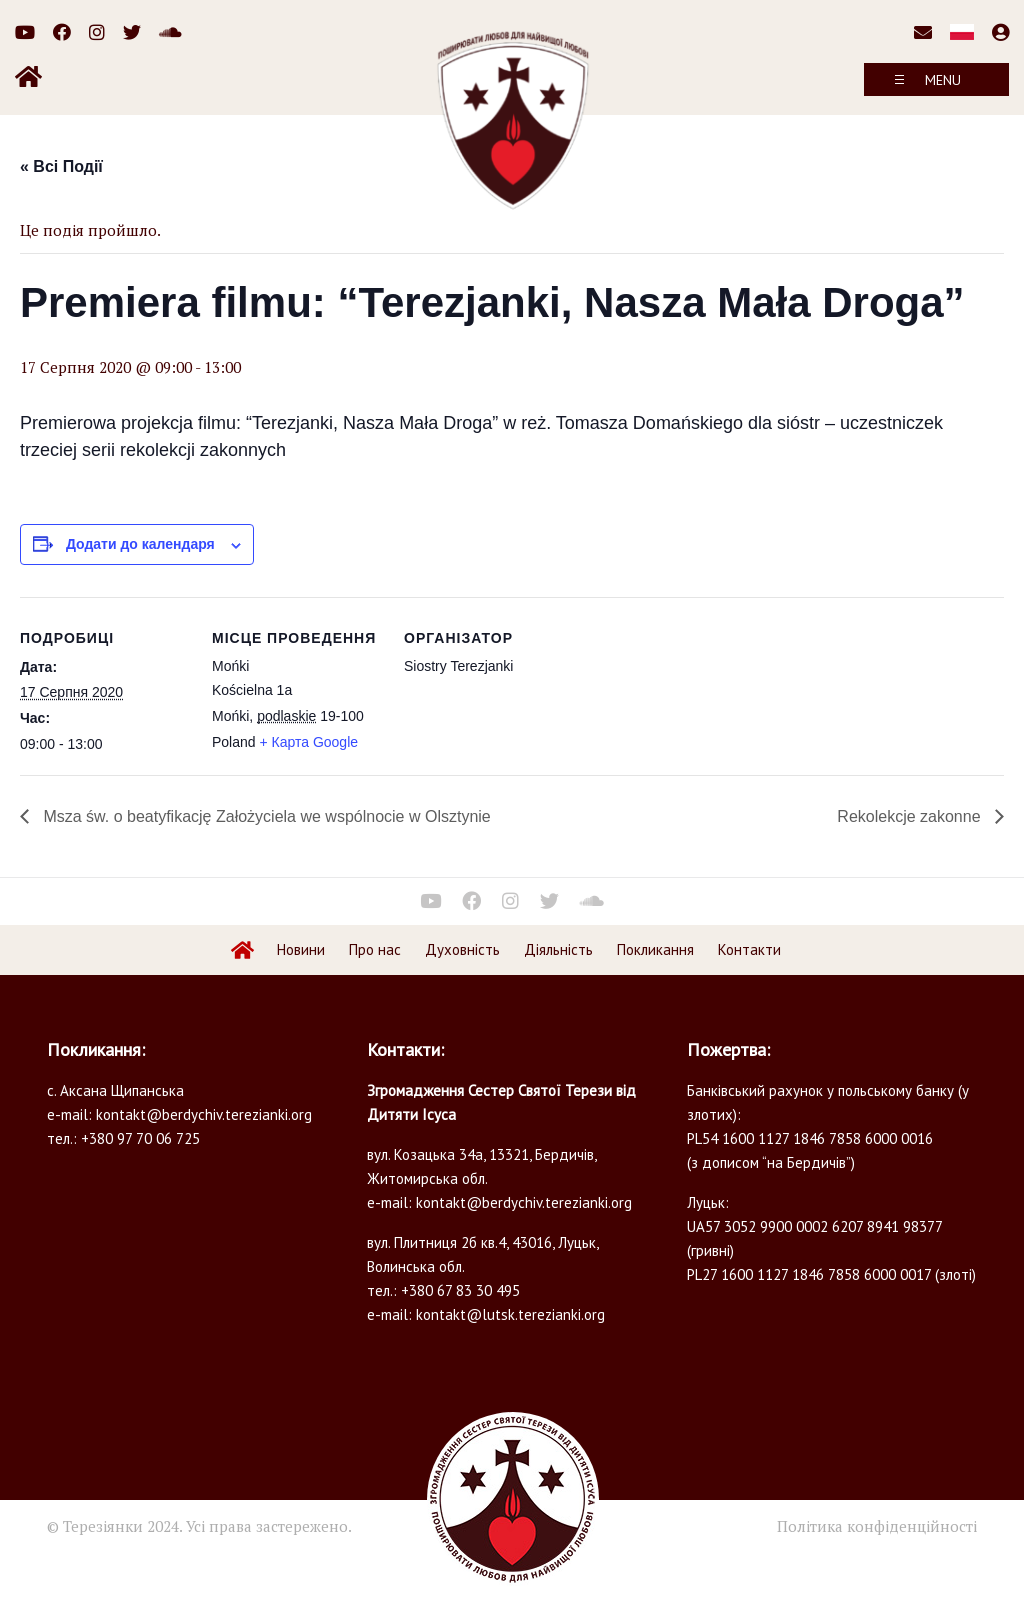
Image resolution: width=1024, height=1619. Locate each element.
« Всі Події (61, 166)
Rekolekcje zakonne (911, 816)
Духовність (462, 949)
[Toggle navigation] (936, 79)
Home (243, 950)
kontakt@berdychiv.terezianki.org (204, 1114)
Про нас (375, 949)
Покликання (655, 949)
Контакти (749, 949)
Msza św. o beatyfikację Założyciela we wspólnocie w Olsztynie (265, 816)
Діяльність (558, 949)
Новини (301, 949)
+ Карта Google (308, 742)
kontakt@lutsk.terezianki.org (510, 1314)
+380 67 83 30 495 (460, 1290)
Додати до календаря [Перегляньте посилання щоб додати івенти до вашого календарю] (140, 544)
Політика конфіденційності (877, 1526)
